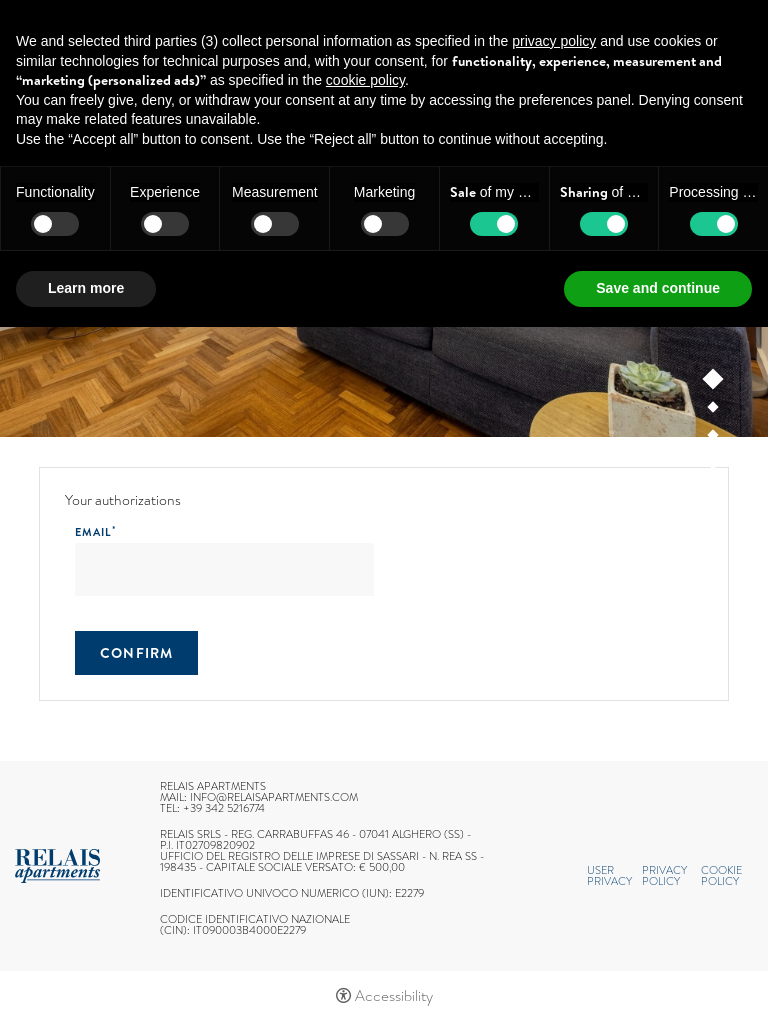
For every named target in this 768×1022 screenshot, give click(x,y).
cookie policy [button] (365, 80)
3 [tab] (714, 439)
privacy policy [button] (554, 41)
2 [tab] (714, 411)
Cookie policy (721, 875)
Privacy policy (664, 875)
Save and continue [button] (658, 288)
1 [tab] (714, 383)
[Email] (224, 569)
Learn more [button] (86, 288)
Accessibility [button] (394, 996)
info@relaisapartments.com (274, 797)
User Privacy (609, 875)
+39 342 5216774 (224, 808)
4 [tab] (714, 468)
